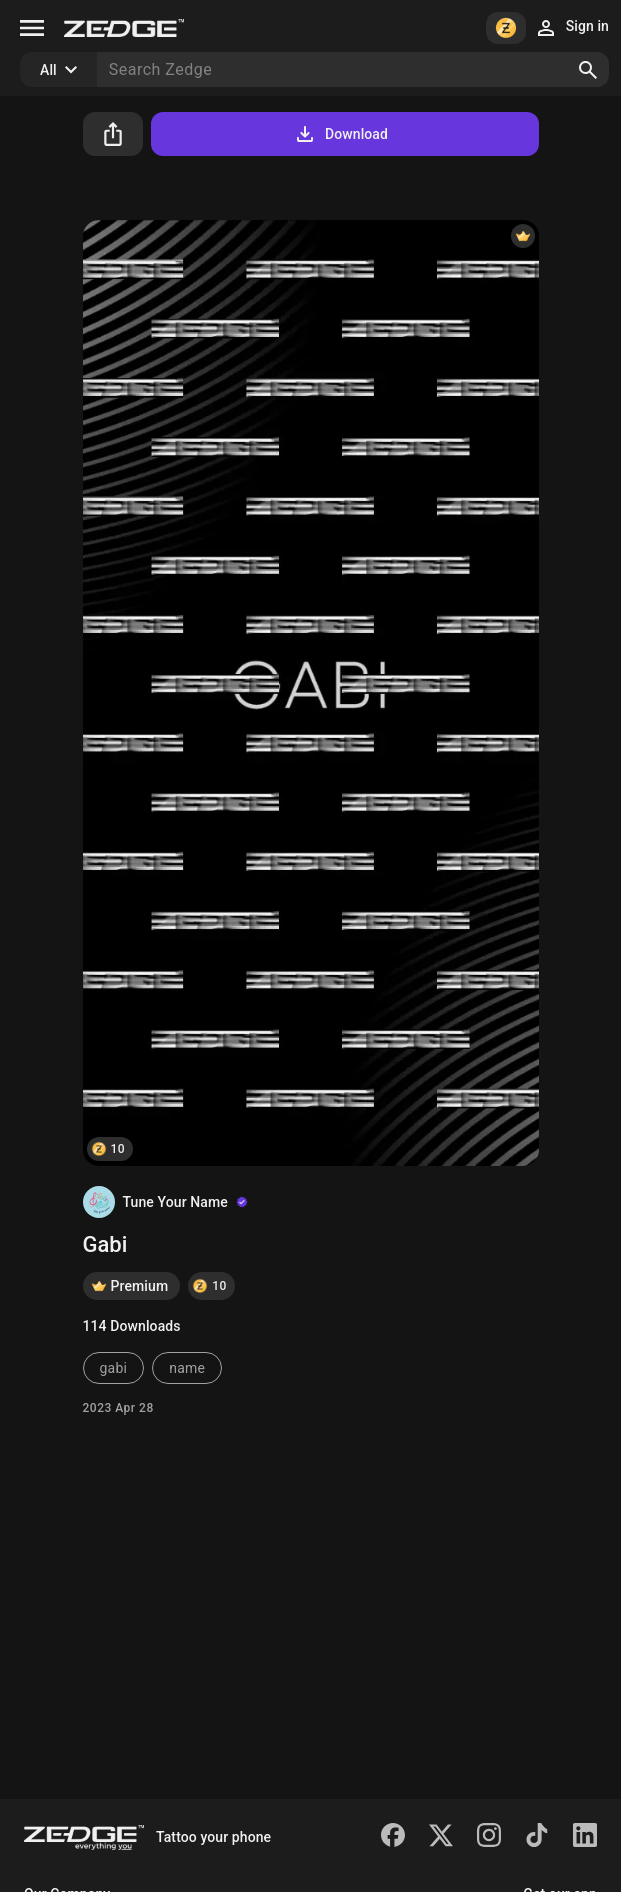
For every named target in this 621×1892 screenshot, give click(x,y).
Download (340, 134)
